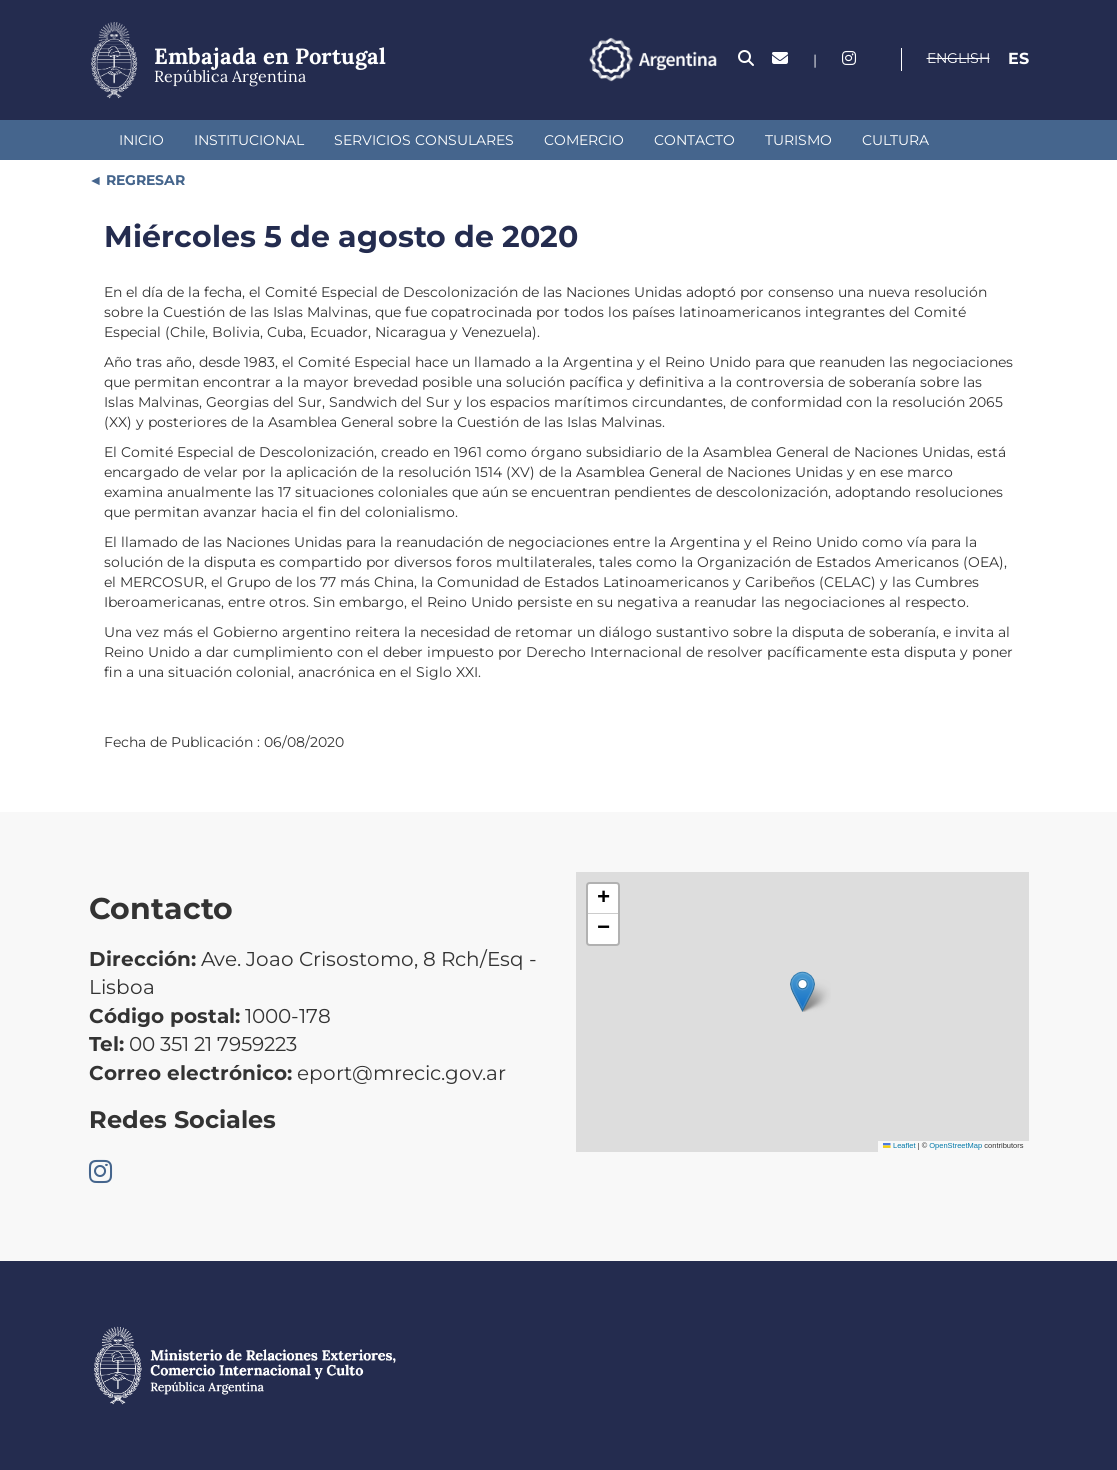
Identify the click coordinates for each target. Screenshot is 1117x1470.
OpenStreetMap (955, 1145)
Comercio (584, 140)
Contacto (694, 140)
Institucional (249, 140)
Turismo (798, 140)
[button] (802, 991)
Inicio (141, 140)
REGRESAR (143, 180)
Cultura (895, 140)
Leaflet (899, 1145)
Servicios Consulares (424, 140)
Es (1018, 58)
